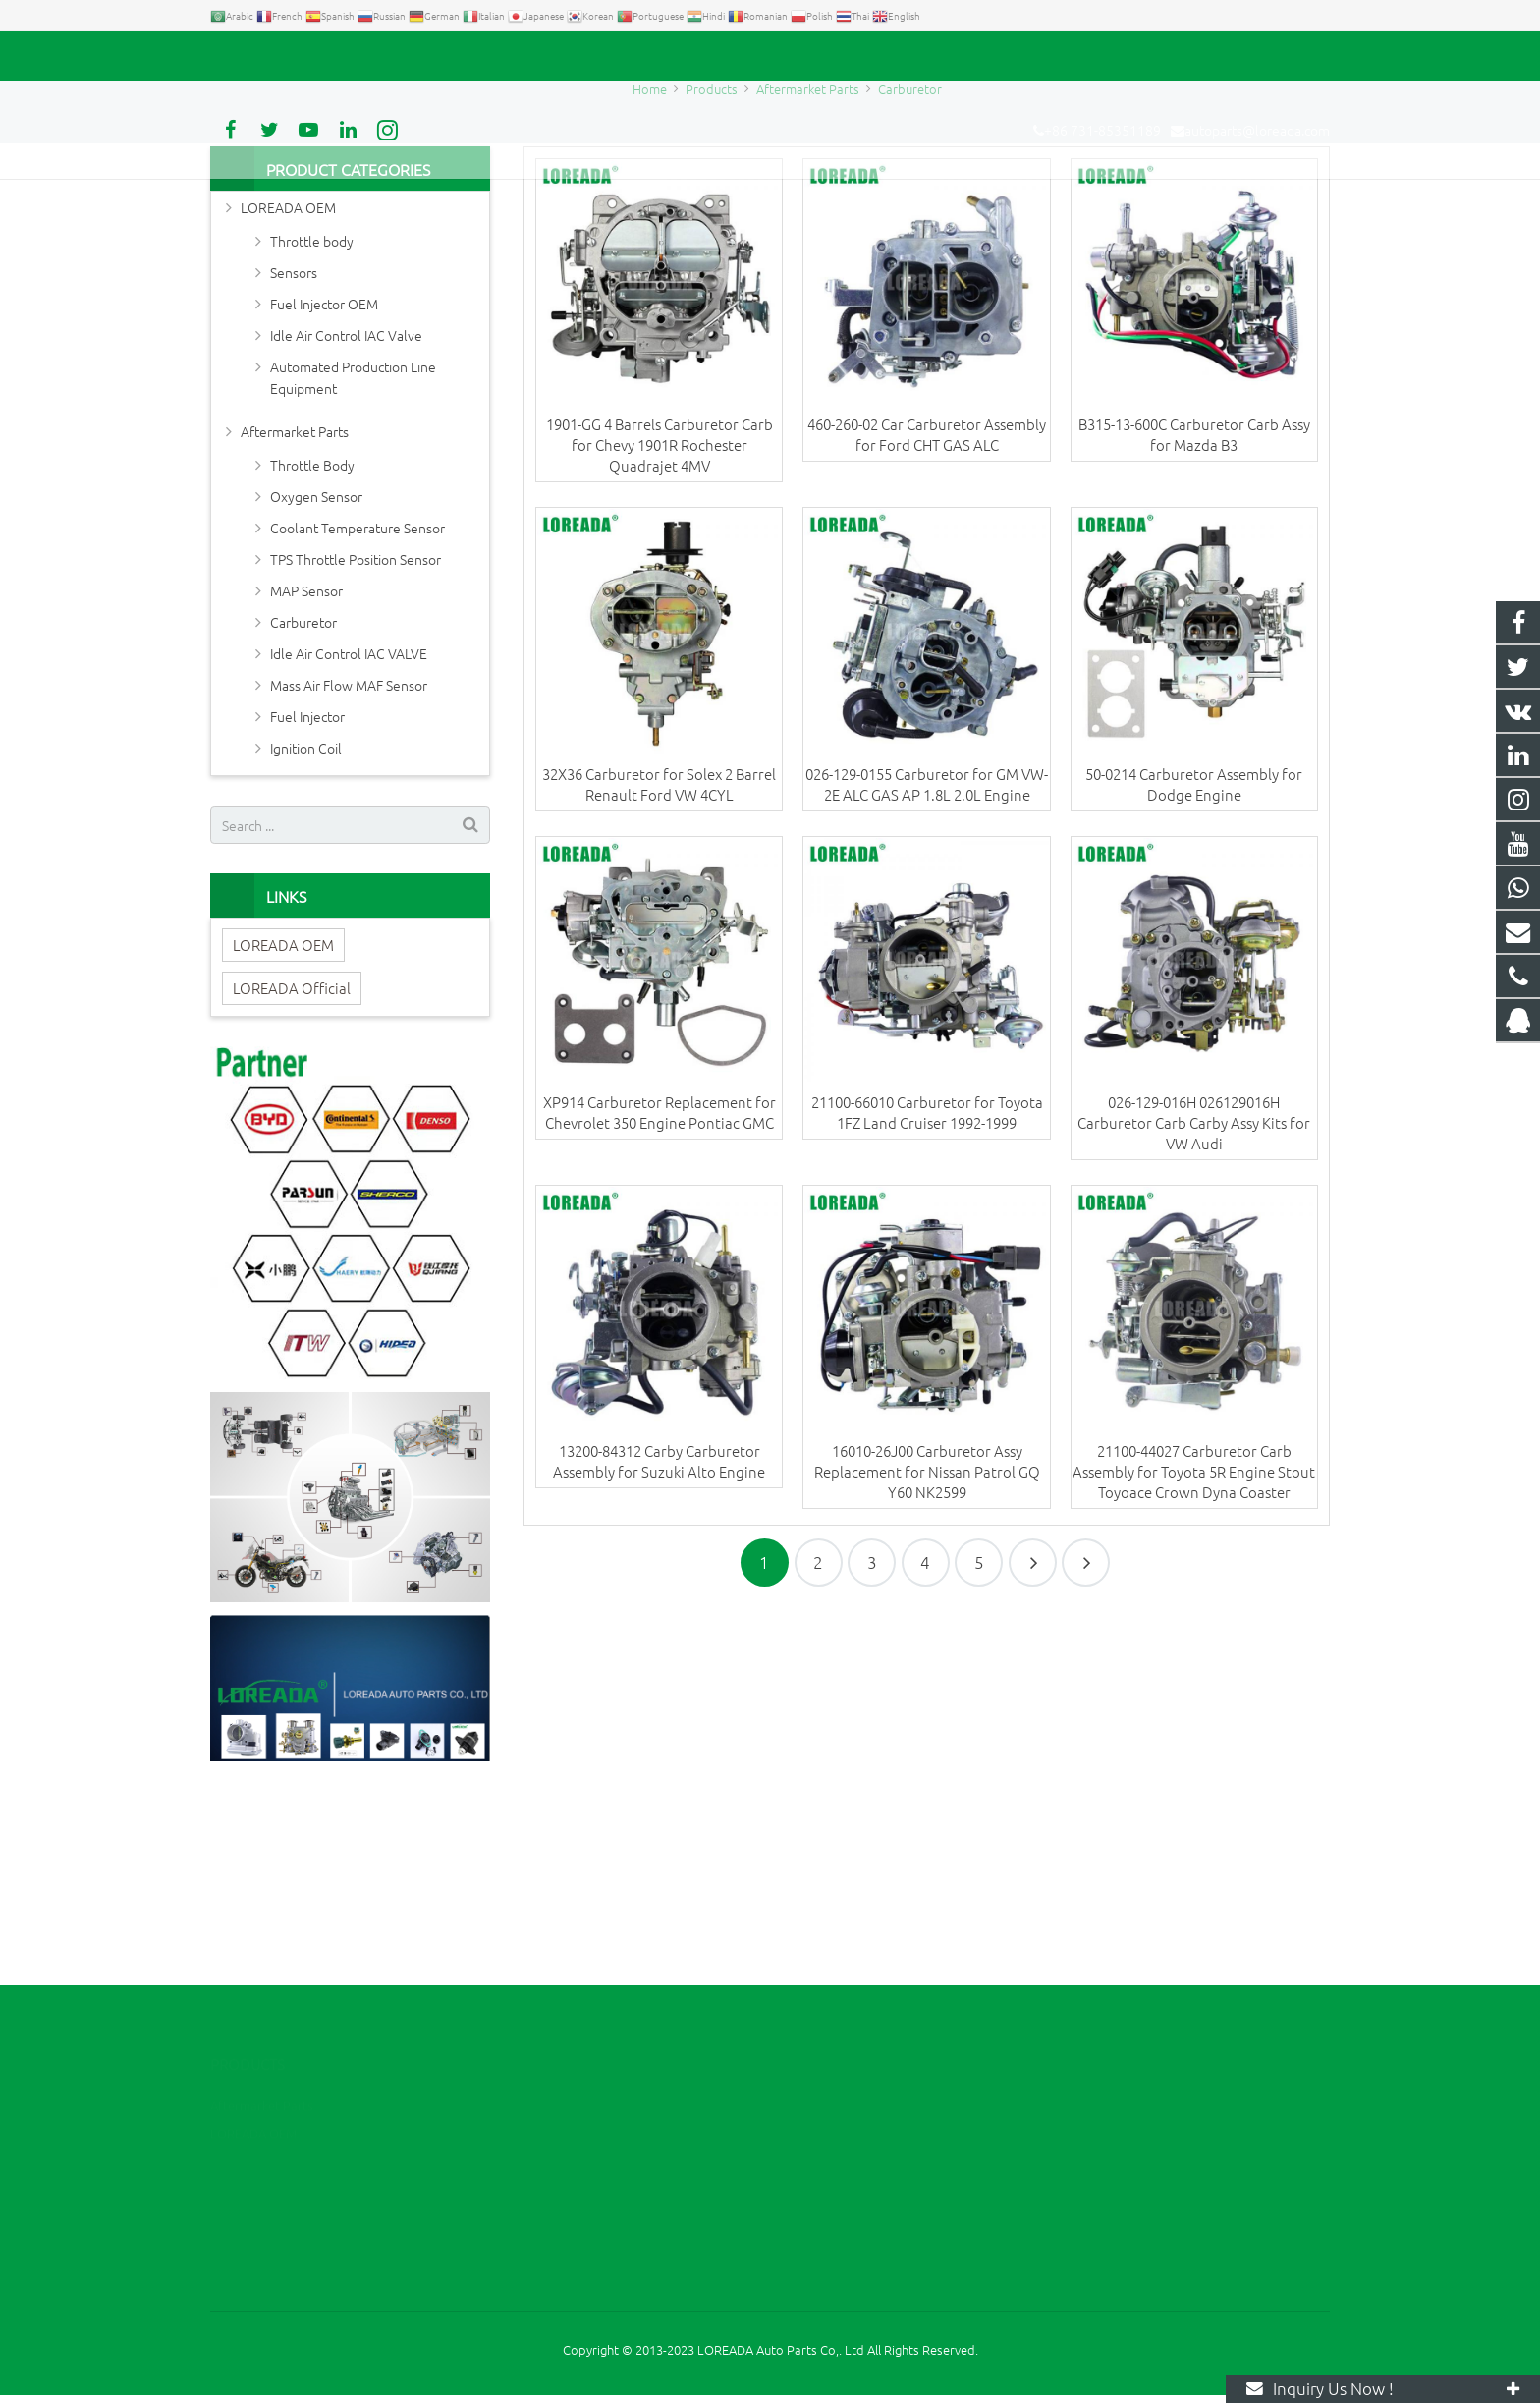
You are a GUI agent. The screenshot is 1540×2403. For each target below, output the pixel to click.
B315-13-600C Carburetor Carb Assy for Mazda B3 (1194, 611)
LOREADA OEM (288, 384)
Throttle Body (312, 641)
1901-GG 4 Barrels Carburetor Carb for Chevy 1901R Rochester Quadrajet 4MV (659, 621)
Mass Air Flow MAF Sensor (348, 861)
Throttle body (312, 417)
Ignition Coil (306, 924)
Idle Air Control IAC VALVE (348, 830)
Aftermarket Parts (295, 608)
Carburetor (770, 228)
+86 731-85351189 (279, 56)
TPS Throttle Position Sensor (355, 736)
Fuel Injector (307, 893)
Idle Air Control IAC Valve (346, 512)
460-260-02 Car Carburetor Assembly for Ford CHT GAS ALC (926, 611)
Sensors (293, 449)
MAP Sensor (306, 767)
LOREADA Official (292, 1164)
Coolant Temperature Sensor (357, 704)
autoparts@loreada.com (434, 56)
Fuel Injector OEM (324, 480)
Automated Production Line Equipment (353, 554)
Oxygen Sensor (316, 673)
